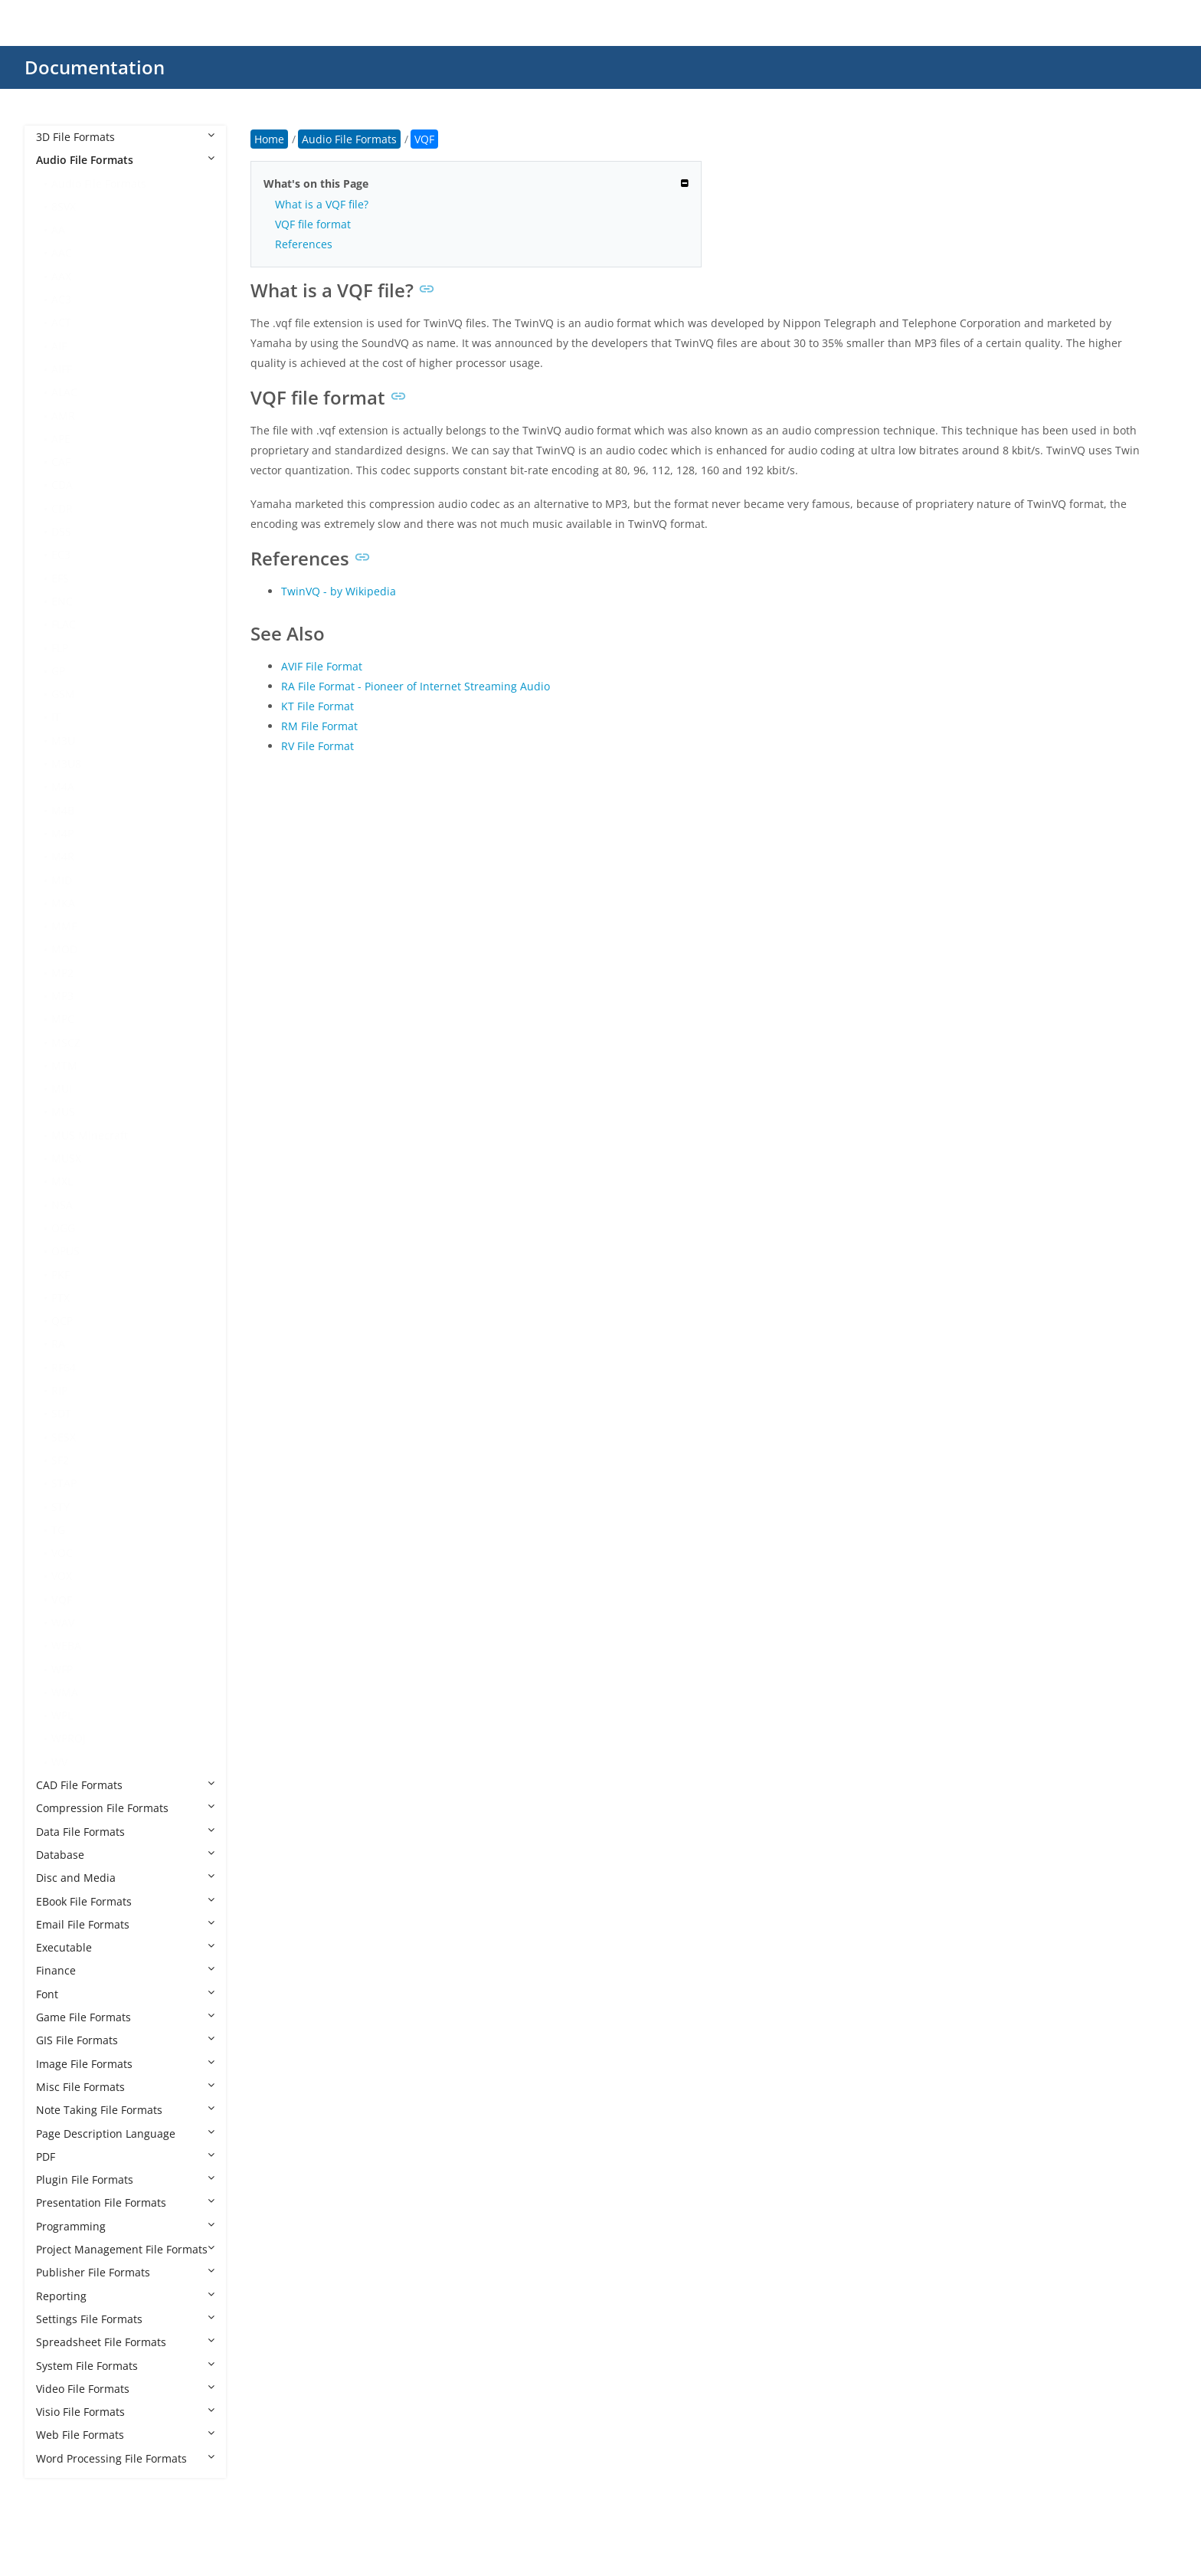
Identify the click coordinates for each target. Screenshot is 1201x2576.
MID (61, 880)
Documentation (95, 67)
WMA (64, 1692)
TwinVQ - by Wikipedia (338, 591)
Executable (125, 1947)
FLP (59, 648)
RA (58, 1343)
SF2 (60, 1460)
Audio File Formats (125, 159)
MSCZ (65, 1042)
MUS (63, 1111)
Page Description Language (125, 2133)
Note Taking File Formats (125, 2109)
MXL (62, 1181)
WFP (62, 1669)
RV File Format (317, 746)
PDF (125, 2156)
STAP (64, 1483)
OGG (63, 1228)
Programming (125, 2226)
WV (59, 1762)
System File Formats (125, 2365)
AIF (59, 346)
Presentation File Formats (125, 2202)
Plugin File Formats (125, 2179)
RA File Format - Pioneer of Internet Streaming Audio (415, 686)
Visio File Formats (125, 2411)
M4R (62, 856)
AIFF (61, 369)
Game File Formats (125, 2017)
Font (125, 1994)
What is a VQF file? (321, 204)
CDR (62, 508)
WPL (62, 1715)
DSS (61, 531)
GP (58, 671)
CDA (62, 484)
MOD (64, 949)
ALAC (64, 392)
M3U (63, 740)
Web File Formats (125, 2434)
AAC (61, 252)
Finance (125, 1970)
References (303, 244)
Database (125, 1854)
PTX (60, 1297)
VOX (61, 1575)
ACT (61, 322)
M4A (62, 786)
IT (56, 717)
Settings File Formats (125, 2319)
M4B (62, 810)
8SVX (63, 206)
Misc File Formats (125, 2086)
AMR (63, 415)
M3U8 (66, 763)
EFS (60, 578)
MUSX (66, 1158)
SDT (61, 1413)
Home (269, 139)
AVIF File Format (321, 666)
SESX (63, 1437)
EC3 (60, 554)
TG (58, 1529)
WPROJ (68, 1738)
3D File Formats (125, 136)
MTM (64, 1065)
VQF (61, 1599)
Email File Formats (125, 1924)
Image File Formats (125, 2064)
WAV (62, 1622)
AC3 (61, 299)
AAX (61, 276)
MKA (63, 903)
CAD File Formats (125, 1785)
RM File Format (319, 726)
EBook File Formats (125, 1901)
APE (60, 438)
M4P (62, 833)
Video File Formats (125, 2388)
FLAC (63, 624)
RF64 (63, 1367)
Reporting (125, 2296)
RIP (59, 1390)
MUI (61, 1088)
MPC (62, 1018)
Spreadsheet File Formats (125, 2342)
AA (58, 229)
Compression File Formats (125, 1808)
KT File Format (317, 706)
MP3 (62, 995)
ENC (62, 601)
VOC (62, 1552)
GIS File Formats (125, 2040)
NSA (62, 1205)
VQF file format (313, 224)
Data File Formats (125, 1831)
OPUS (65, 1251)
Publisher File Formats (125, 2272)
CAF (60, 461)
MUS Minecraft (89, 1135)
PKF (60, 1274)
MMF (64, 926)
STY (60, 1506)
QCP (62, 1320)
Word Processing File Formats (125, 2458)
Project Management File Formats (125, 2249)
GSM (63, 694)
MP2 (62, 972)
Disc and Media (125, 1877)
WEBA (66, 1645)
